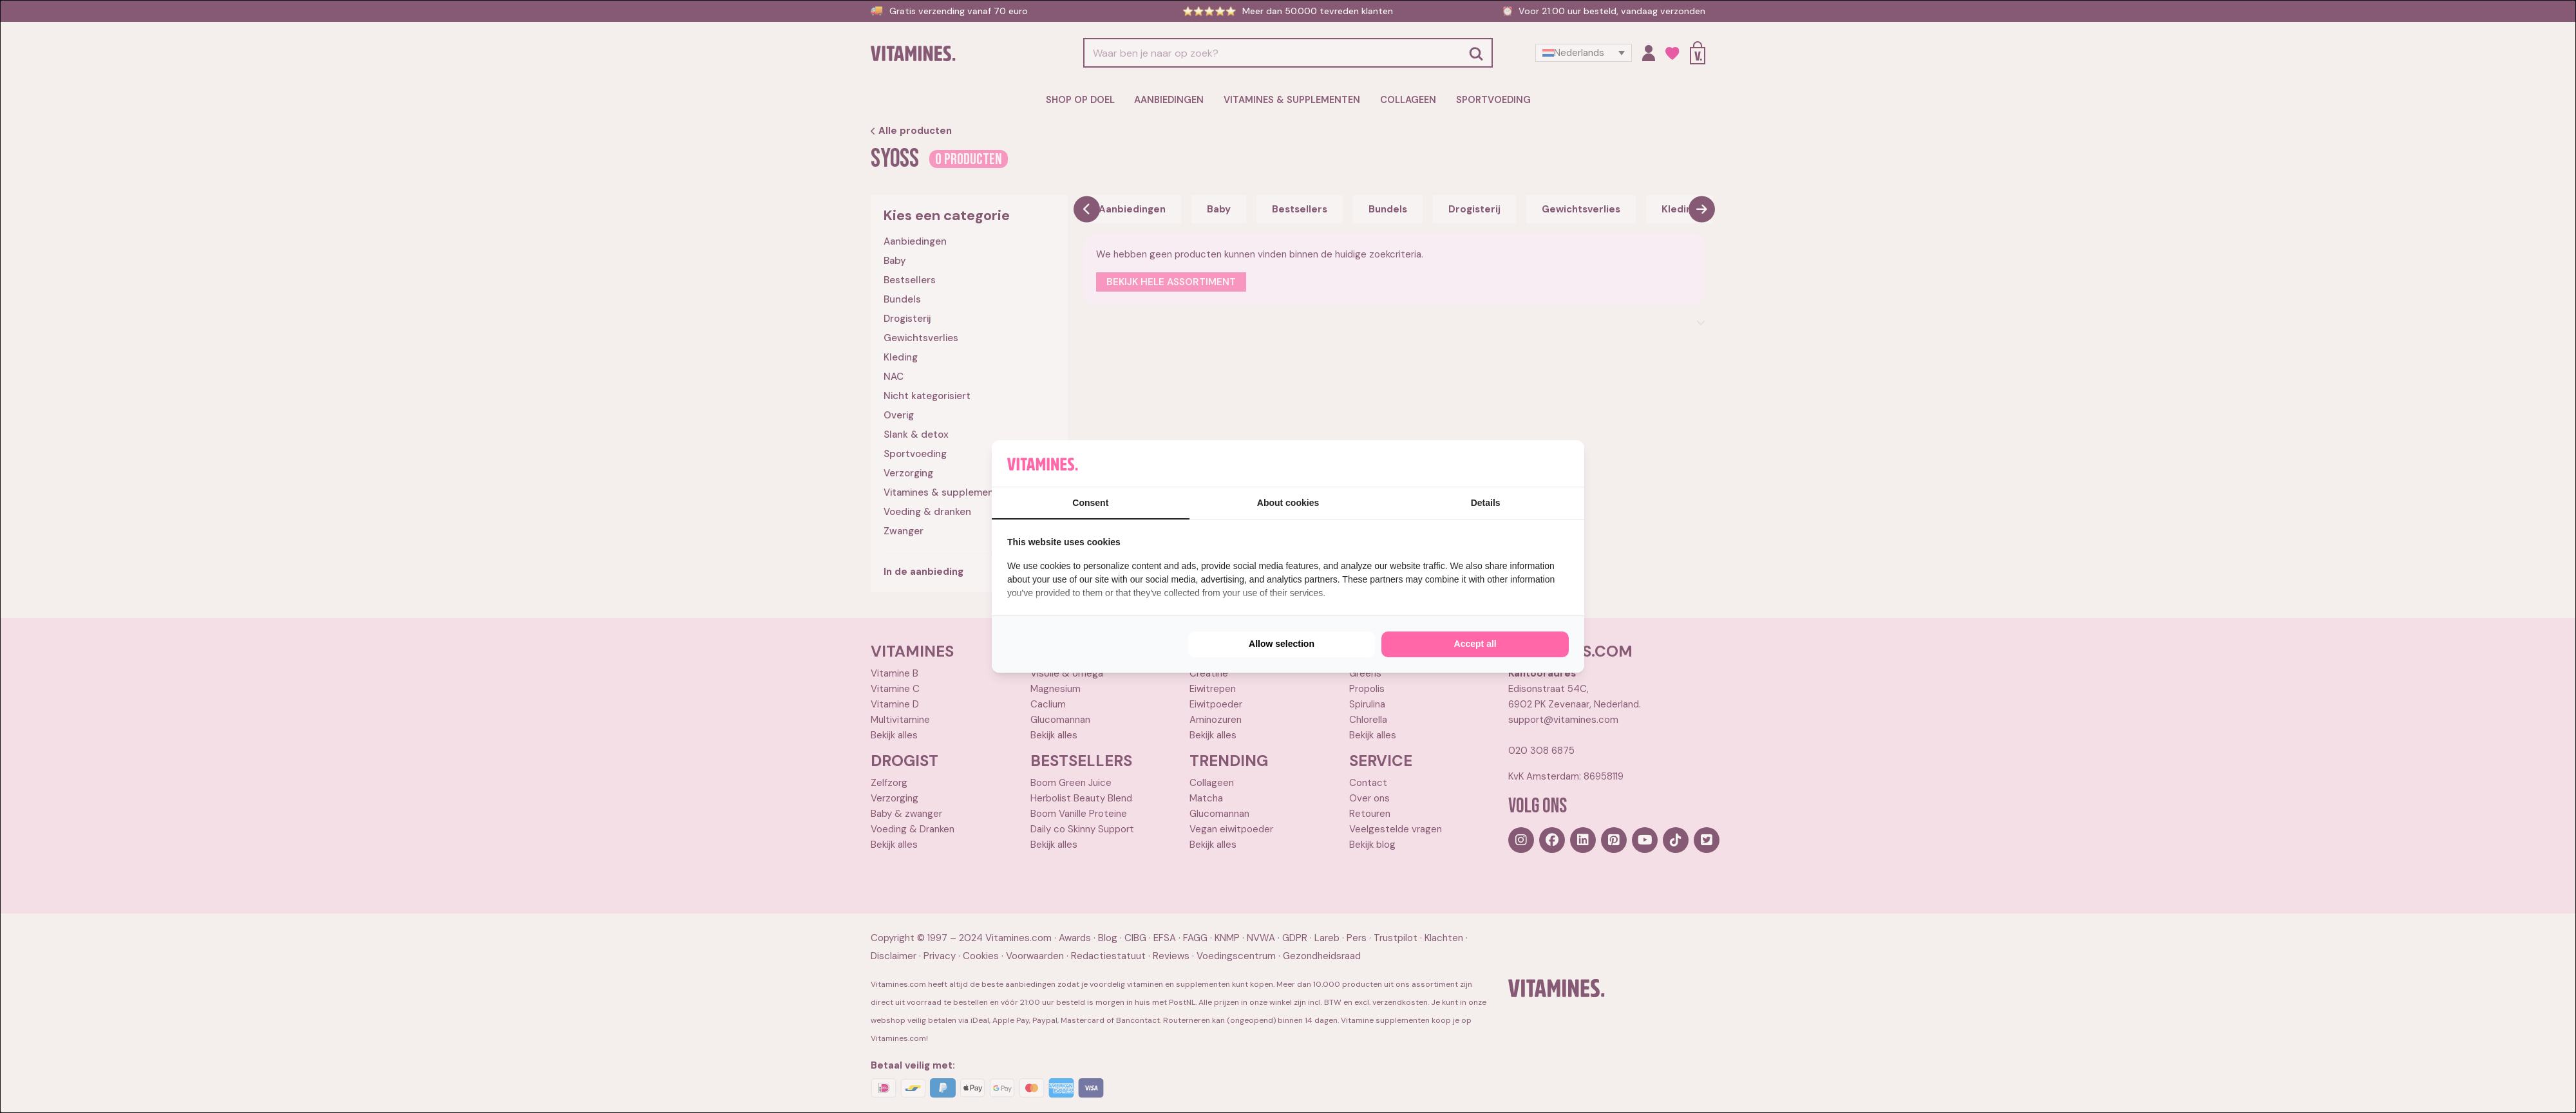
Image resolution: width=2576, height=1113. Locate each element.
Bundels (902, 298)
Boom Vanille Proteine (1078, 813)
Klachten (1444, 937)
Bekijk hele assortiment (1171, 281)
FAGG (1195, 937)
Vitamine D (895, 703)
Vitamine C (895, 688)
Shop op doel (1086, 100)
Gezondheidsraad (1322, 955)
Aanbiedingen (1173, 100)
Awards (1075, 937)
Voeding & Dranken (912, 828)
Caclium (1048, 703)
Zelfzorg (889, 782)
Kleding (901, 356)
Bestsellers (910, 279)
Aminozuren (1215, 719)
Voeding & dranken (927, 511)
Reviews (1171, 955)
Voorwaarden (1035, 955)
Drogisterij (907, 318)
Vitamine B (894, 672)
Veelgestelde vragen (1395, 828)
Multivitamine (900, 719)
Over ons (1369, 797)
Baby (895, 260)
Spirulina (1367, 703)
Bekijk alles (894, 734)
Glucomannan (1060, 719)
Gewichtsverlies (921, 337)
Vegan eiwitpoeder (1231, 828)
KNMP (1227, 937)
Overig (899, 414)
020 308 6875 (1541, 750)
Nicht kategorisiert (927, 395)
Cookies (981, 955)
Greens (1365, 672)
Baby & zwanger (906, 813)
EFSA (1164, 937)
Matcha (1206, 797)
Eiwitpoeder (1215, 703)
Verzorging (908, 472)
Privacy (939, 955)
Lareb (1327, 937)
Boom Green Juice (1071, 782)
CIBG (1135, 937)
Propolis (1367, 688)
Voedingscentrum (1236, 955)
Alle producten (911, 130)
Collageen (1404, 100)
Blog (1107, 937)
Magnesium (1055, 688)
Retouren (1369, 813)
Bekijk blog (1372, 843)
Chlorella (1368, 719)
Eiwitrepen (1212, 688)
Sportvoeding (1487, 100)
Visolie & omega (1066, 672)
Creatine (1208, 672)
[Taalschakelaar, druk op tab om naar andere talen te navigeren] (1583, 53)
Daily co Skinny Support (1082, 828)
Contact (1368, 782)
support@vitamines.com (1563, 719)
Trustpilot (1395, 937)
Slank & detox (916, 433)
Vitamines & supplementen (1291, 100)
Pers (1357, 937)
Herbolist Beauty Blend (1081, 797)
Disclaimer (893, 955)
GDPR (1294, 937)
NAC (894, 375)
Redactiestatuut (1108, 955)
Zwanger (903, 530)
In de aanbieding (923, 571)
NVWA (1261, 937)
